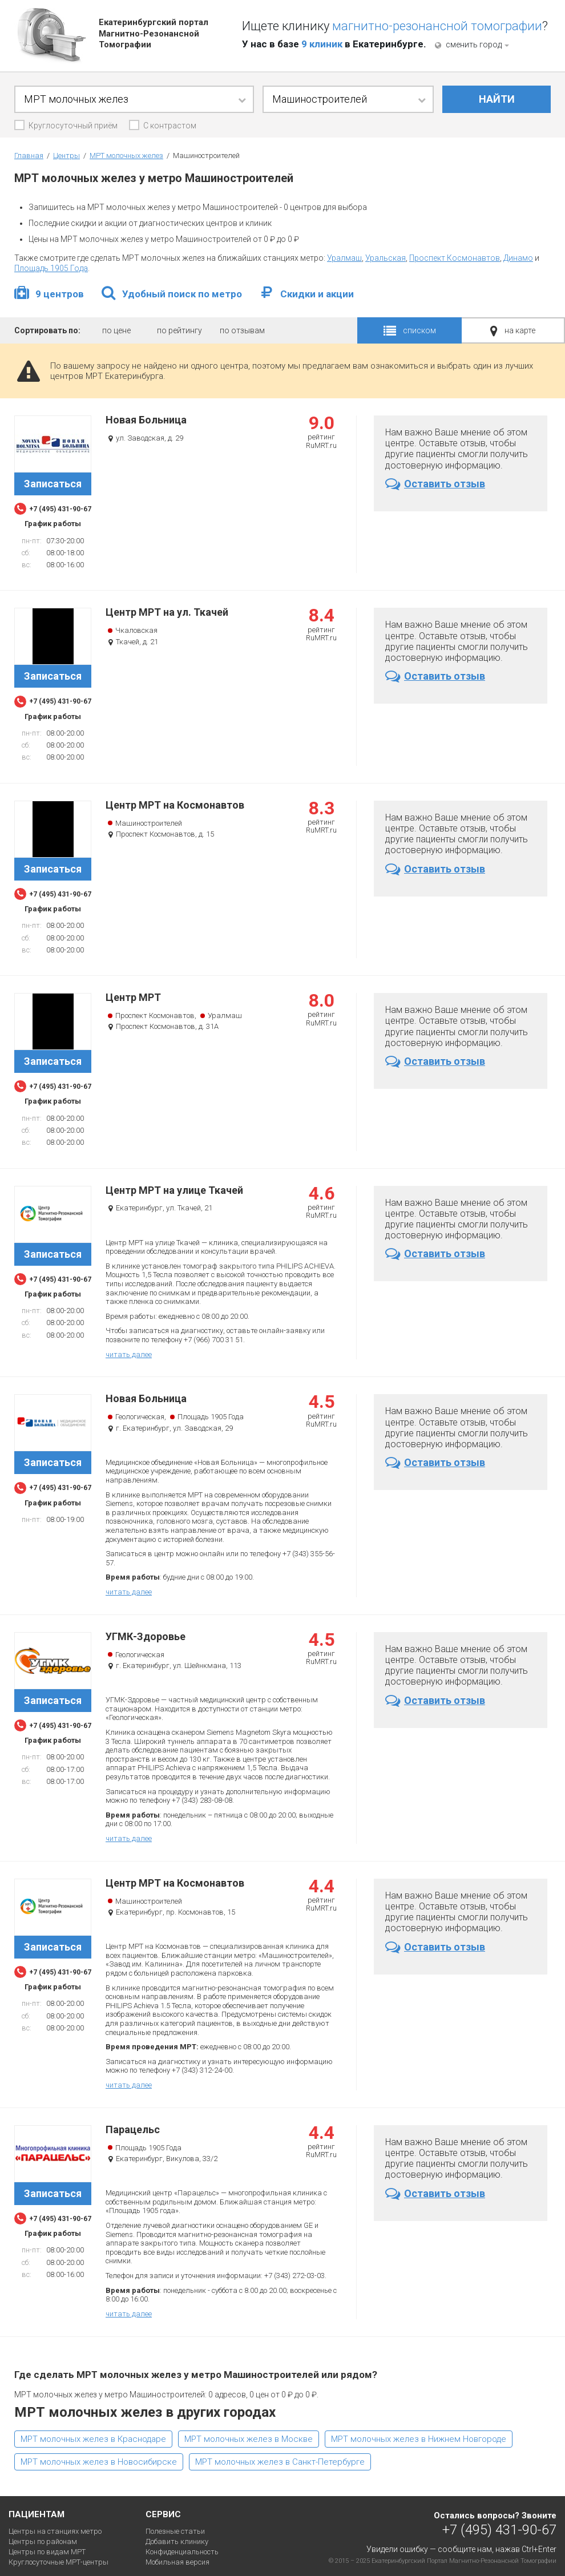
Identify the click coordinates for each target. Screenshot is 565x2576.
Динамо (518, 258)
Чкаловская (136, 630)
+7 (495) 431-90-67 (499, 2529)
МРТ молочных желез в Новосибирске (99, 2462)
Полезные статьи (175, 2531)
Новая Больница (146, 420)
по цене (116, 330)
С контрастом (169, 126)
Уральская (385, 258)
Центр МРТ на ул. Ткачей (167, 612)
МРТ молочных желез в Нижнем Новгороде (418, 2439)
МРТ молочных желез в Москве (248, 2439)
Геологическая (139, 1416)
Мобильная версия (177, 2562)
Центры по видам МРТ (47, 2551)
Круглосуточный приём (73, 126)
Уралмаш (344, 258)
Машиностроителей (148, 823)
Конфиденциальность (182, 2551)
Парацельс (133, 2129)
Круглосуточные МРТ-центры (58, 2562)
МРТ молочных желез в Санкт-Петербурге (280, 2462)
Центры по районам (43, 2541)
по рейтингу (179, 330)
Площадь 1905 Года (51, 268)
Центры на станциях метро (55, 2531)
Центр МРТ (133, 997)
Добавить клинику (177, 2541)
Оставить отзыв (435, 484)
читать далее (129, 1354)
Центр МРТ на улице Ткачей (174, 1190)
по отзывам (242, 330)
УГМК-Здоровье (145, 1636)
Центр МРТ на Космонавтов (175, 805)
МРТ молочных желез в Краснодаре (93, 2439)
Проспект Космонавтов (454, 258)
